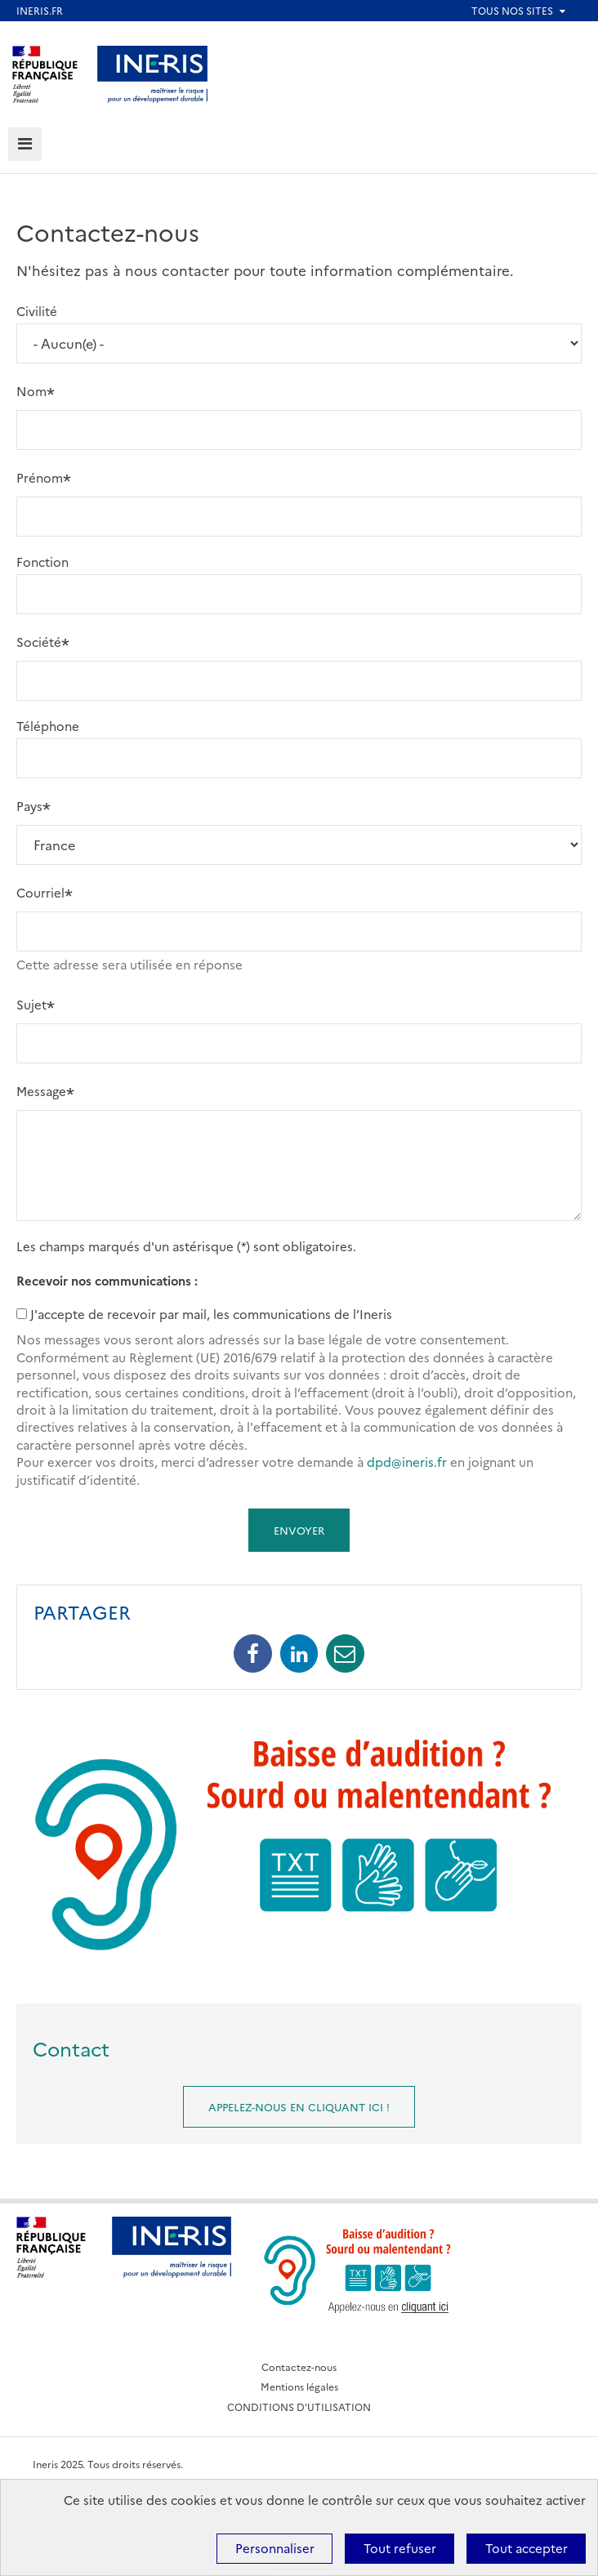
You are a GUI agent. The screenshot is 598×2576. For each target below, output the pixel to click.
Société (38, 641)
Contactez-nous (299, 2366)
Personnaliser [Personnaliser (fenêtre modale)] (275, 2547)
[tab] (25, 144)
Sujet (31, 1004)
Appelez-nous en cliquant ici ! (299, 2106)
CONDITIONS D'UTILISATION (299, 2406)
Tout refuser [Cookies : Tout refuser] (400, 2547)
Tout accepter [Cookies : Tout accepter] (526, 2547)
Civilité (36, 310)
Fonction (42, 561)
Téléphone (47, 725)
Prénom (39, 477)
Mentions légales (299, 2386)
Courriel (40, 892)
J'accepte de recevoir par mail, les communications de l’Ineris (211, 1313)
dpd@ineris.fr (407, 1461)
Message (41, 1090)
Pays (29, 805)
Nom (31, 390)
